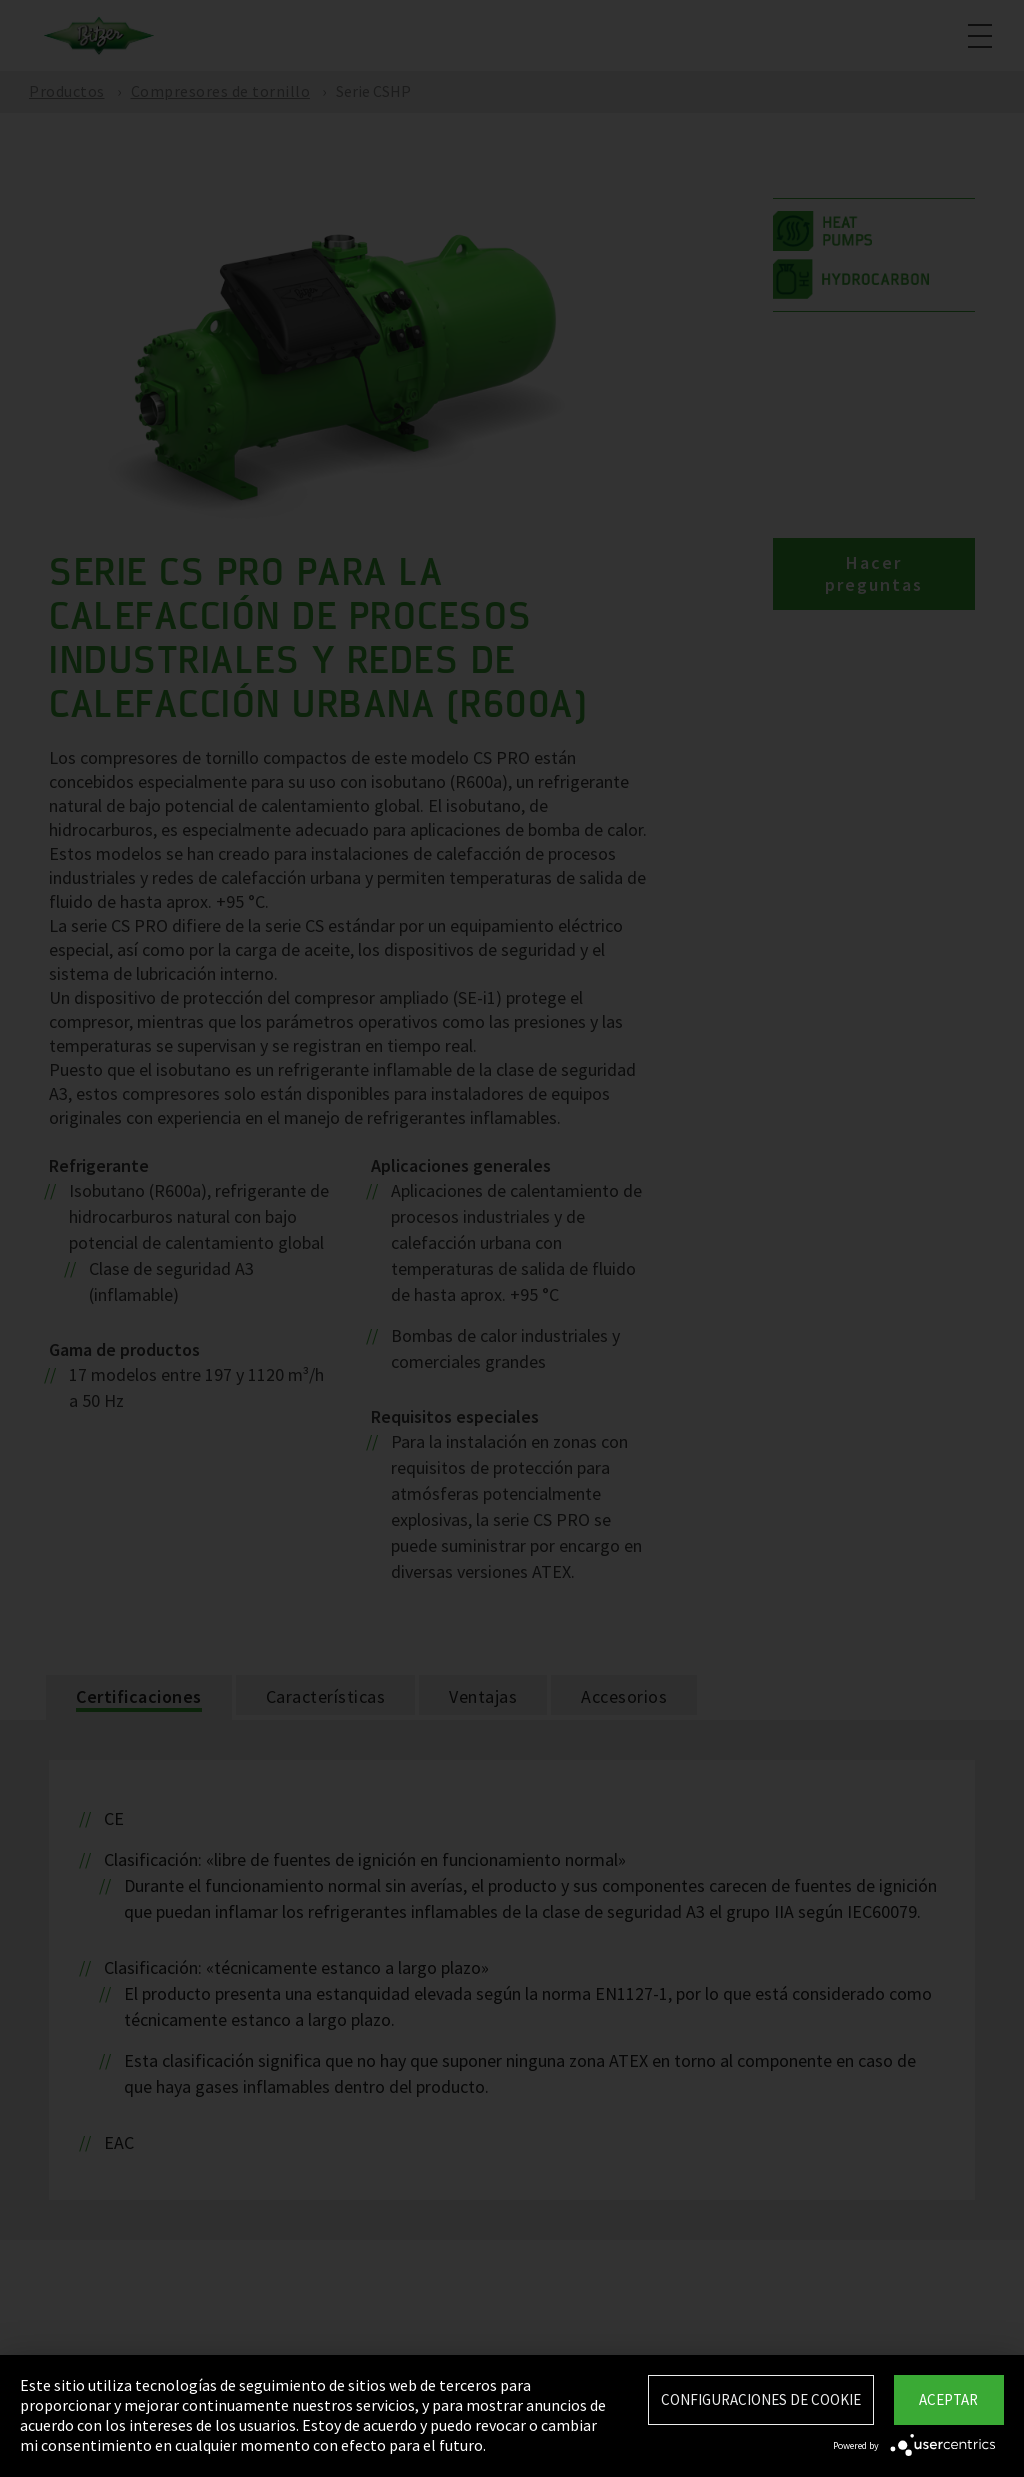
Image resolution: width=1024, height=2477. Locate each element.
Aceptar (948, 2399)
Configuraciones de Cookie (761, 2399)
